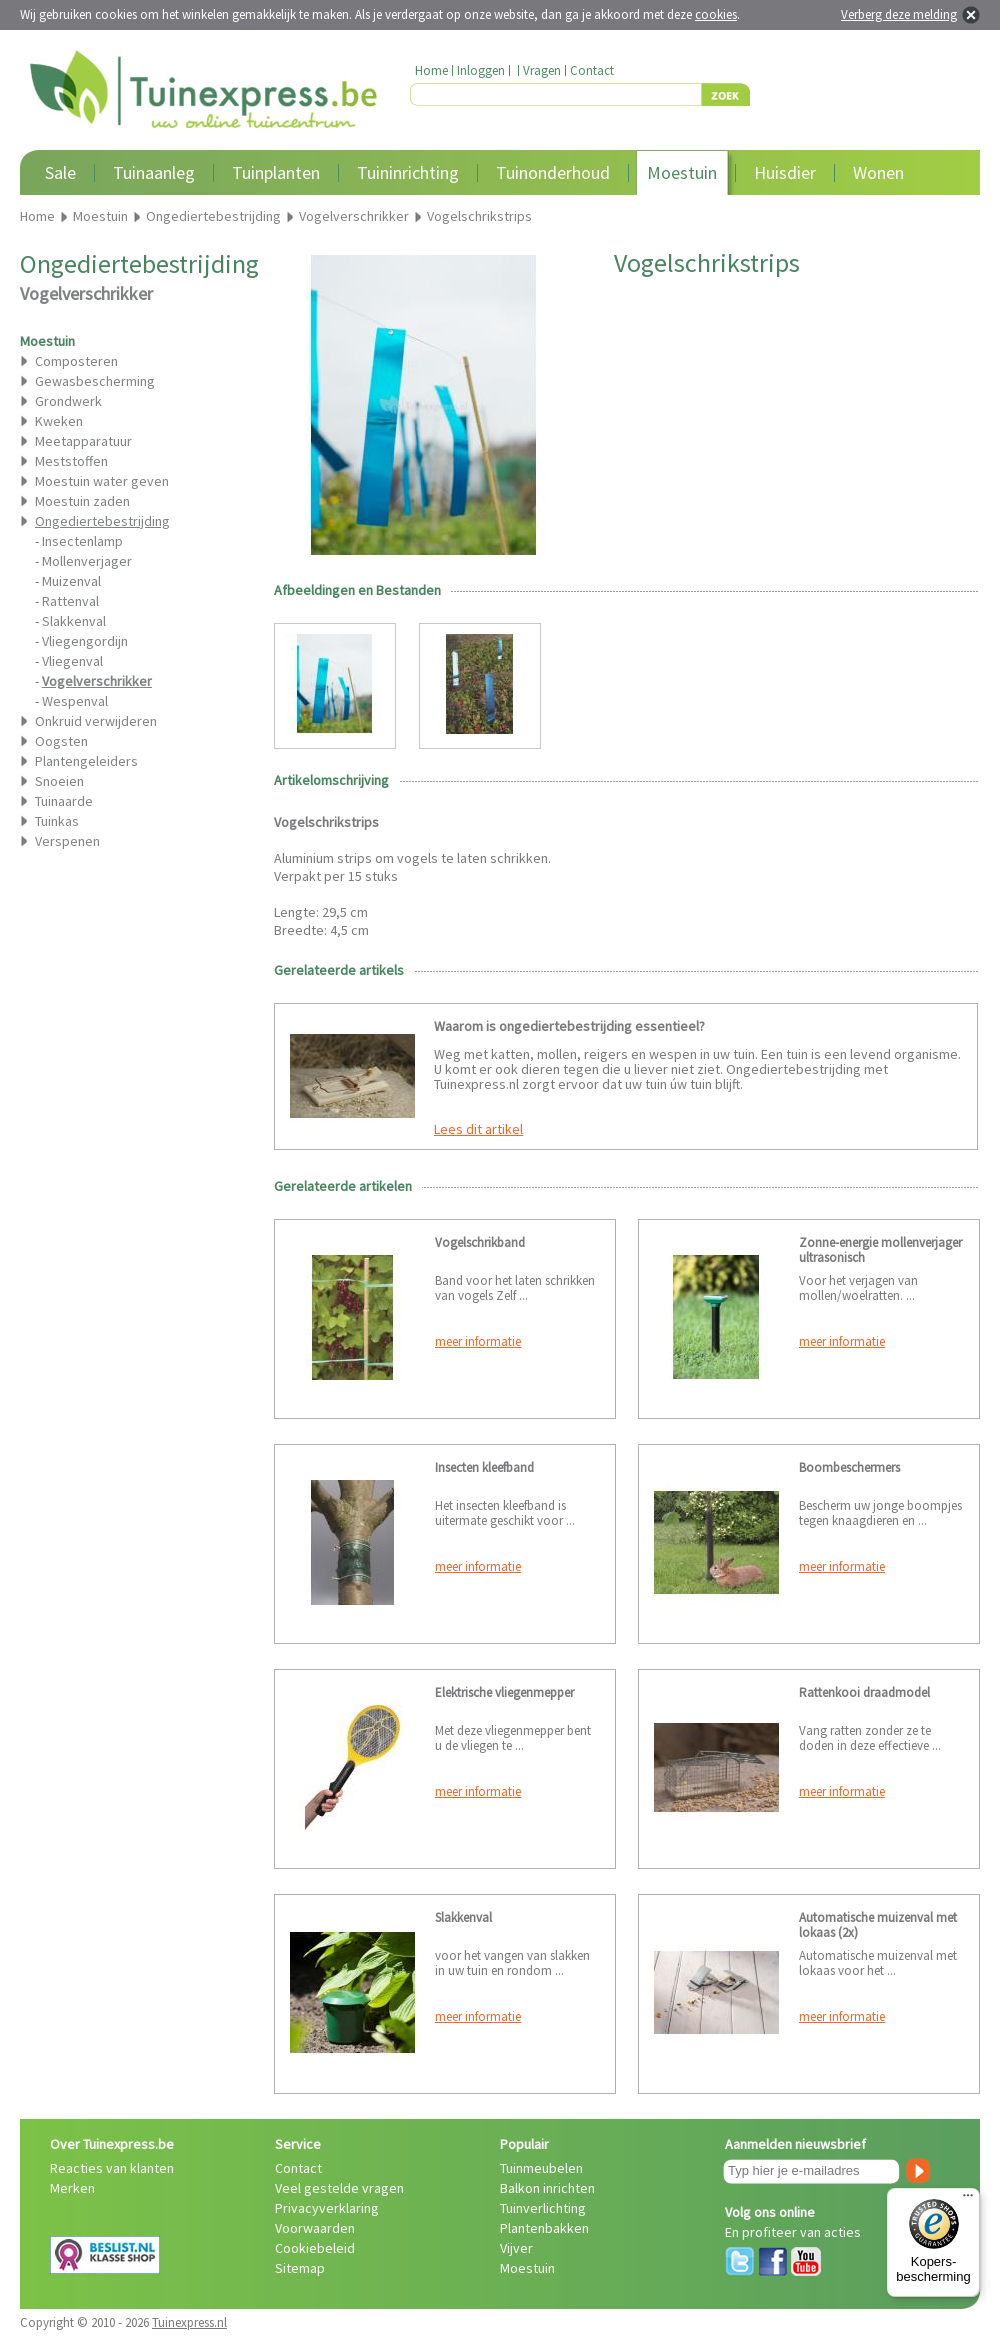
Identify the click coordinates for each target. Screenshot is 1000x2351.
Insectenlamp (82, 541)
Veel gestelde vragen (339, 2188)
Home (431, 70)
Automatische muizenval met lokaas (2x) (878, 1925)
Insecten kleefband (484, 1467)
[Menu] (968, 2200)
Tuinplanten (276, 172)
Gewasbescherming (95, 381)
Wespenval (75, 701)
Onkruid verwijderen (96, 721)
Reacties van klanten (112, 2168)
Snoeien (59, 781)
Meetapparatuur (83, 441)
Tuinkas (57, 821)
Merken (72, 2188)
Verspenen (67, 841)
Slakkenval (74, 621)
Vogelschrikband (480, 1242)
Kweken (59, 421)
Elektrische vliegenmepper (504, 1692)
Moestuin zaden (82, 501)
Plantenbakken (544, 2228)
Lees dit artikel (478, 1129)
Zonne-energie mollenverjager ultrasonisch (880, 1250)
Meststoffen (71, 461)
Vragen (542, 70)
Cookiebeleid (315, 2248)
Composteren (76, 361)
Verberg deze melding (899, 14)
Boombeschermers (849, 1467)
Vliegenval (72, 661)
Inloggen (481, 70)
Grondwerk (68, 401)
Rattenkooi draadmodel (864, 1692)
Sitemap (300, 2268)
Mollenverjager (87, 561)
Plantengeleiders (86, 761)
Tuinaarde (64, 801)
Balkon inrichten (547, 2188)
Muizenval (71, 581)
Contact (592, 70)
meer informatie (478, 1341)
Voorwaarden (315, 2228)
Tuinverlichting (543, 2208)
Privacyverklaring (327, 2208)
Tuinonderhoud (553, 172)
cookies (716, 14)
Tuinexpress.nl (189, 2322)
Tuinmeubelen (541, 2168)
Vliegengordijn (85, 641)
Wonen (878, 172)
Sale (60, 172)
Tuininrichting (408, 172)
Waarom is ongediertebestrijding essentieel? (569, 1026)
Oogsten (61, 741)
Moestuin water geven (102, 481)
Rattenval (70, 601)
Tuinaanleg (154, 172)
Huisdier (785, 172)
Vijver (516, 2248)
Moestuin (682, 172)
